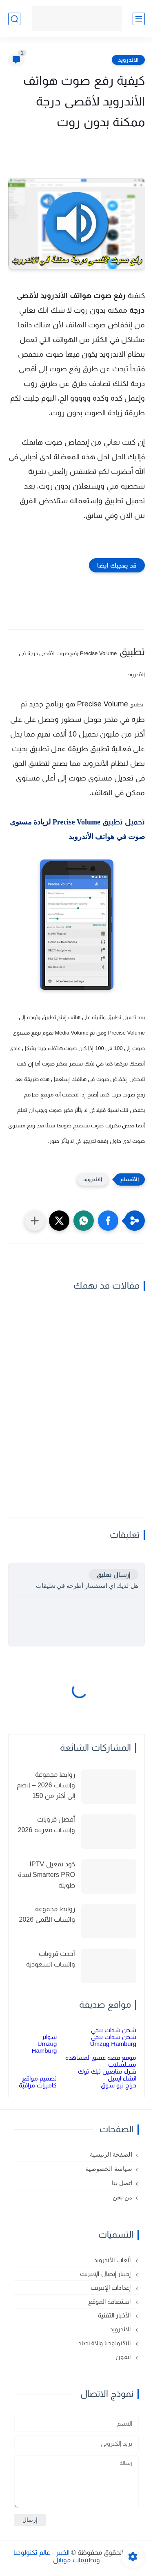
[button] (108, 1220)
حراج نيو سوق (118, 2085)
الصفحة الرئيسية (111, 2154)
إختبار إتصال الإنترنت (106, 2273)
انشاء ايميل (122, 2078)
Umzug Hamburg (113, 2043)
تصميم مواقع (39, 2078)
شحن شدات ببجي (113, 2029)
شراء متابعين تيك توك (107, 2071)
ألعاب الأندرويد (113, 2259)
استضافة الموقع (110, 2301)
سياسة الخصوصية (109, 2169)
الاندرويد (128, 60)
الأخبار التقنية (115, 2315)
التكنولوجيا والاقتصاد (105, 2342)
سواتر (49, 2036)
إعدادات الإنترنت (111, 2287)
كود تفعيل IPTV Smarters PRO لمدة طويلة (46, 1874)
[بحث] (14, 19)
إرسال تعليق (113, 1574)
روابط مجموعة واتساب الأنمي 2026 (47, 1914)
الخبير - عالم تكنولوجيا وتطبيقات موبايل (56, 2556)
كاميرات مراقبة (38, 2085)
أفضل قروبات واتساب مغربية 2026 (46, 1824)
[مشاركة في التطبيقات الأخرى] (34, 1220)
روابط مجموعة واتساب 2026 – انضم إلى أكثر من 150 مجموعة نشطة (46, 1786)
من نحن (122, 2197)
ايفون (123, 2356)
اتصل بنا (122, 2183)
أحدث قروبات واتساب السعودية (50, 1959)
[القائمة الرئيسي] (139, 19)
